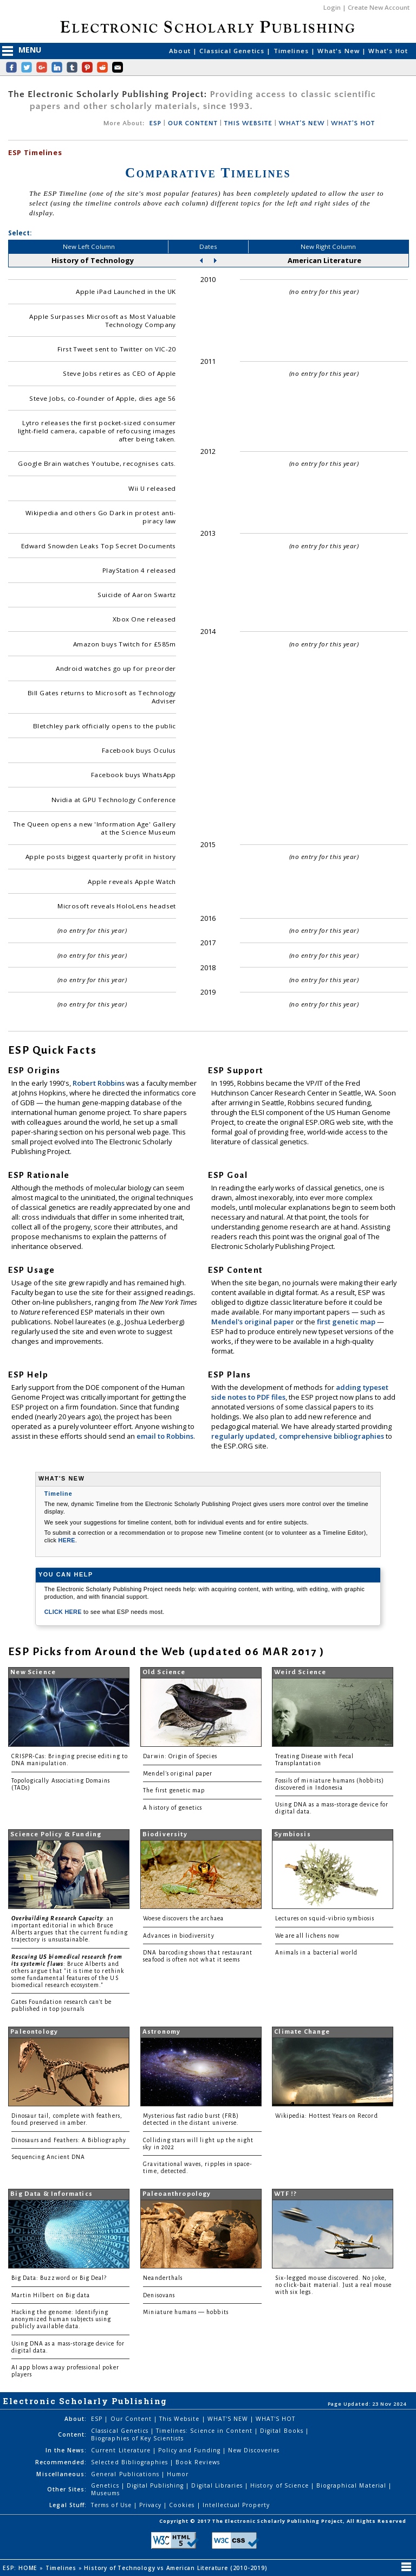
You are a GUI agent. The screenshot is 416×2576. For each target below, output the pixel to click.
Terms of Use (112, 2505)
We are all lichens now (307, 1936)
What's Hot (388, 51)
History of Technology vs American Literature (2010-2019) (176, 2568)
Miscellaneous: (61, 2474)
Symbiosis (292, 1834)
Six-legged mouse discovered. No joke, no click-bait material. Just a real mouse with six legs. (333, 2285)
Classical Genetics (232, 51)
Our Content (132, 2419)
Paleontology (34, 2031)
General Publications (126, 2474)
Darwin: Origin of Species (180, 1756)
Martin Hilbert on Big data (50, 2295)
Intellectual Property (236, 2505)
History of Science (280, 2485)
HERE (66, 1540)
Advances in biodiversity (178, 1936)
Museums (105, 2493)
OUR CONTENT (193, 123)
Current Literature (122, 2450)
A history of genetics (172, 1808)
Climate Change (302, 2031)
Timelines (292, 51)
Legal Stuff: (68, 2505)
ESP (155, 123)
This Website (180, 2419)
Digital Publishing (156, 2485)
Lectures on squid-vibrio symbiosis (324, 1918)
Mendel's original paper (253, 1322)
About (181, 51)
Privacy (151, 2505)
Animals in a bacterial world (316, 1953)
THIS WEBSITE (248, 123)
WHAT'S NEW (301, 123)
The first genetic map (174, 1790)
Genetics (106, 2485)
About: (75, 2419)
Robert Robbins (99, 1083)
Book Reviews (197, 2462)
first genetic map (347, 1322)
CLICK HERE (63, 1612)
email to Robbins (164, 1436)
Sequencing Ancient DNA (48, 2157)
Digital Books (283, 2430)
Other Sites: (67, 2489)
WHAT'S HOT (353, 123)
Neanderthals (163, 2278)
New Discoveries (254, 2450)
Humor (177, 2474)
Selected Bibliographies (130, 2462)
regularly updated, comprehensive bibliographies (297, 1436)
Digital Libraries (218, 2485)
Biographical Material (352, 2485)
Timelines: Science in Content (205, 2430)
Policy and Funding (190, 2450)
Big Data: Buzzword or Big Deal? (59, 2278)
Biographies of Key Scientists (137, 2438)
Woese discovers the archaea (183, 1918)
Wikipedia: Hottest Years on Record (326, 2116)
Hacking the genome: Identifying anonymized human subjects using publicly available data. (61, 2319)
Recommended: (61, 2462)
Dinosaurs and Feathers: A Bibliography (68, 2140)
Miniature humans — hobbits (185, 2312)
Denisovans (159, 2295)
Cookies (183, 2505)
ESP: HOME (21, 2568)
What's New (339, 51)
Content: (72, 2434)
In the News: (66, 2450)
